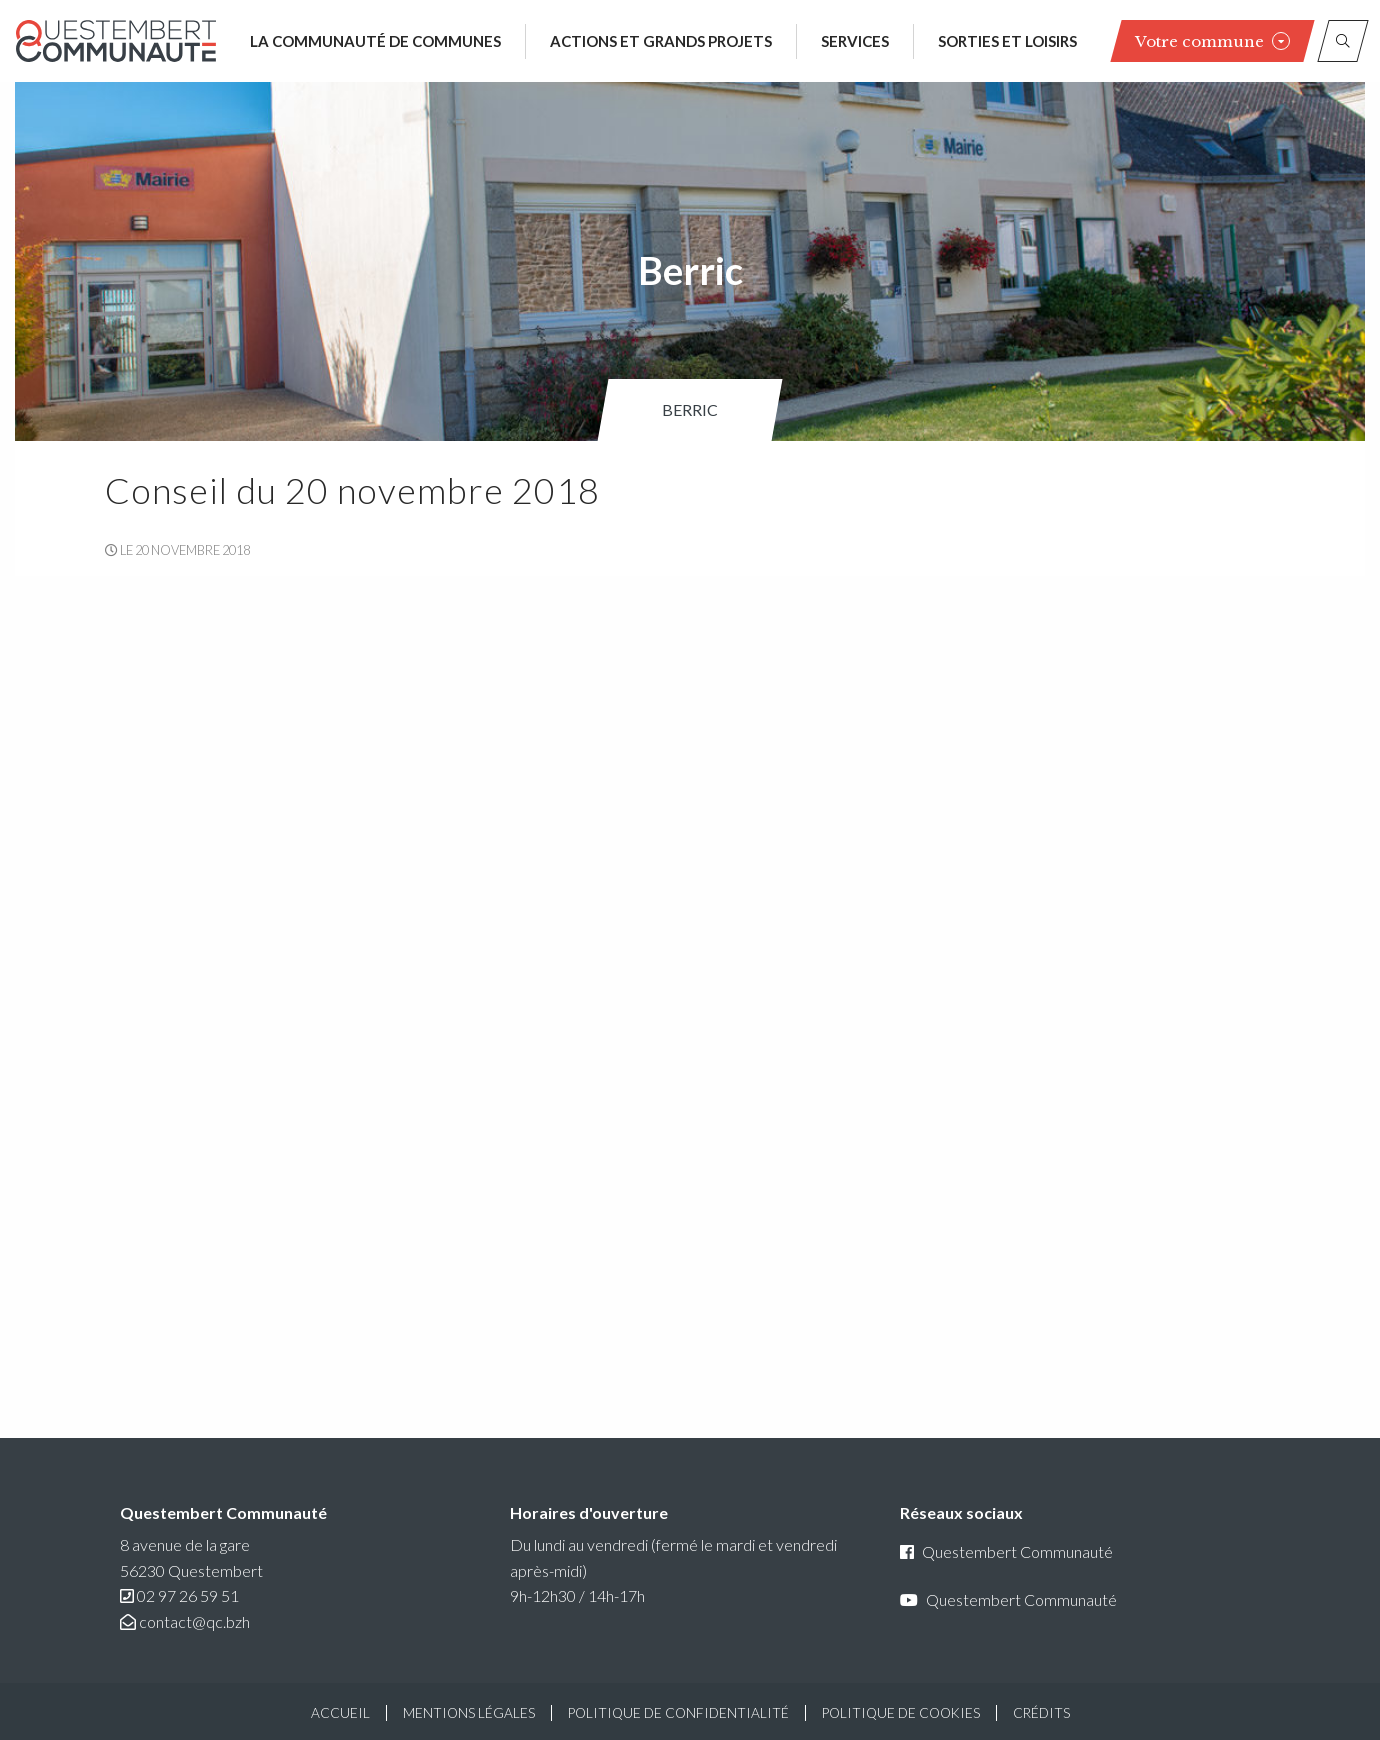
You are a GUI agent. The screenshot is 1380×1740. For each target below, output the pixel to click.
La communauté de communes (375, 41)
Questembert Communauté (1006, 1551)
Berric (690, 409)
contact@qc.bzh (194, 1621)
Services (855, 41)
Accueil (340, 1713)
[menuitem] (690, 410)
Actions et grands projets (661, 41)
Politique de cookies (901, 1713)
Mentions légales (469, 1713)
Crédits (1041, 1713)
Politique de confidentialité (678, 1713)
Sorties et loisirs (1007, 41)
